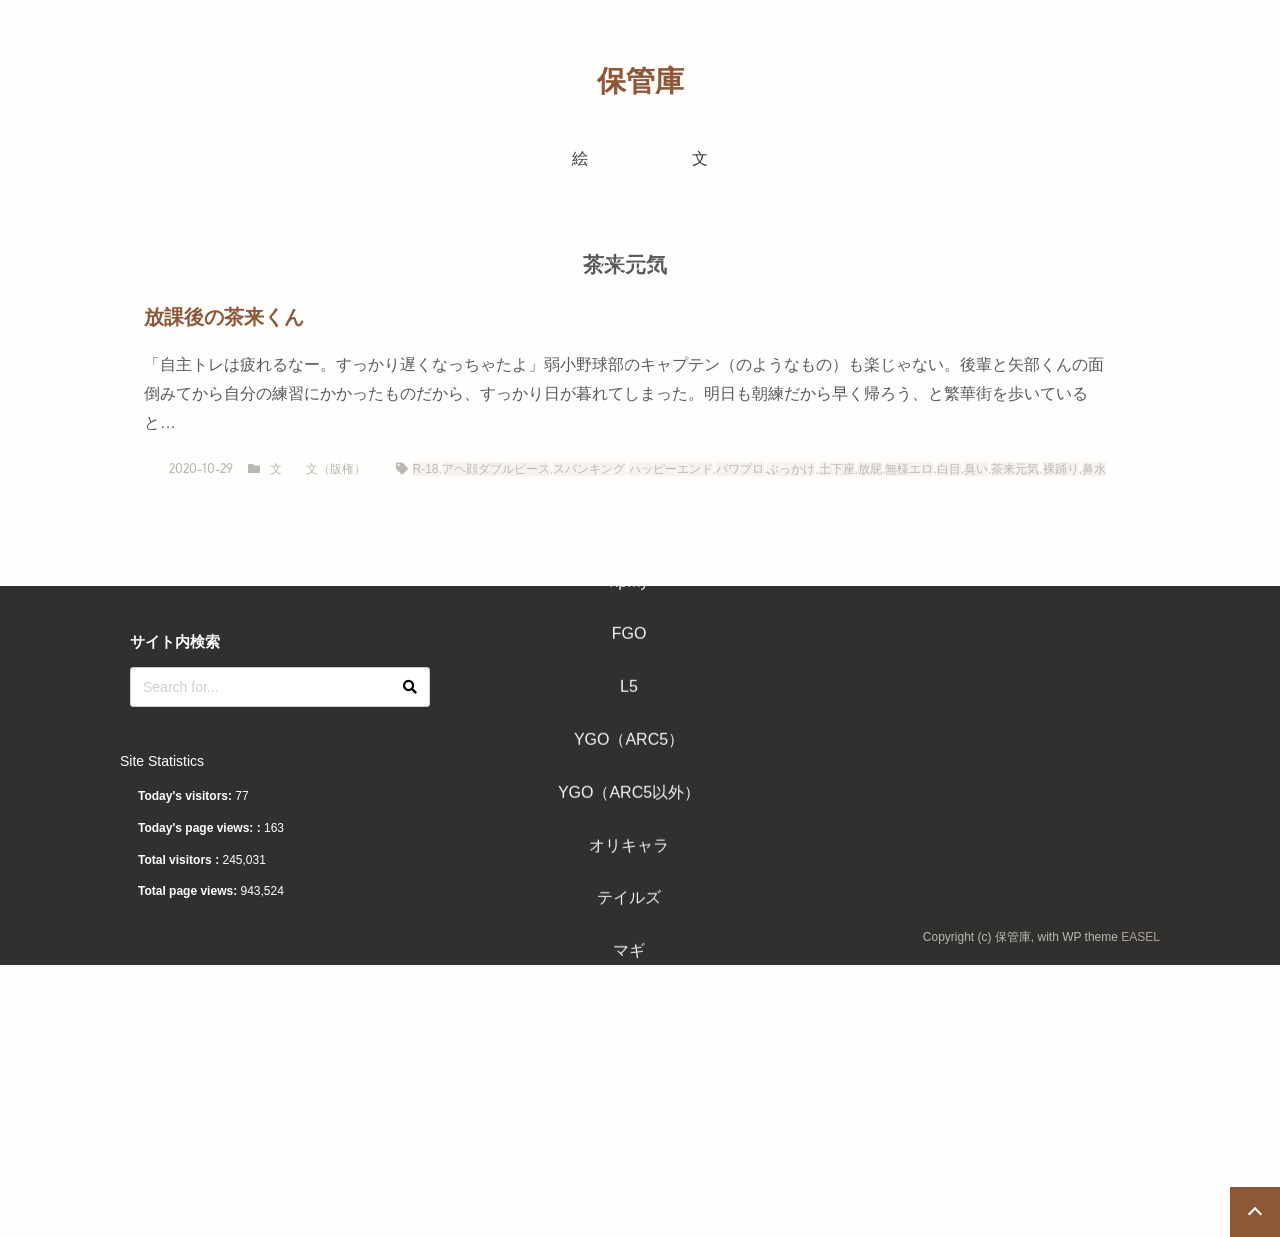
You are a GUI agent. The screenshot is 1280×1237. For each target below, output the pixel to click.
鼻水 (1094, 469)
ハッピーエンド (671, 469)
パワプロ (740, 469)
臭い (976, 469)
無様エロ (909, 469)
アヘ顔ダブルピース (496, 469)
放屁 (870, 469)
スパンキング (589, 469)
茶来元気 (1015, 469)
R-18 (426, 469)
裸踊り (1061, 469)
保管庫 (640, 81)
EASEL (1140, 937)
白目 (949, 469)
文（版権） (336, 469)
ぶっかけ (791, 469)
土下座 (837, 469)
